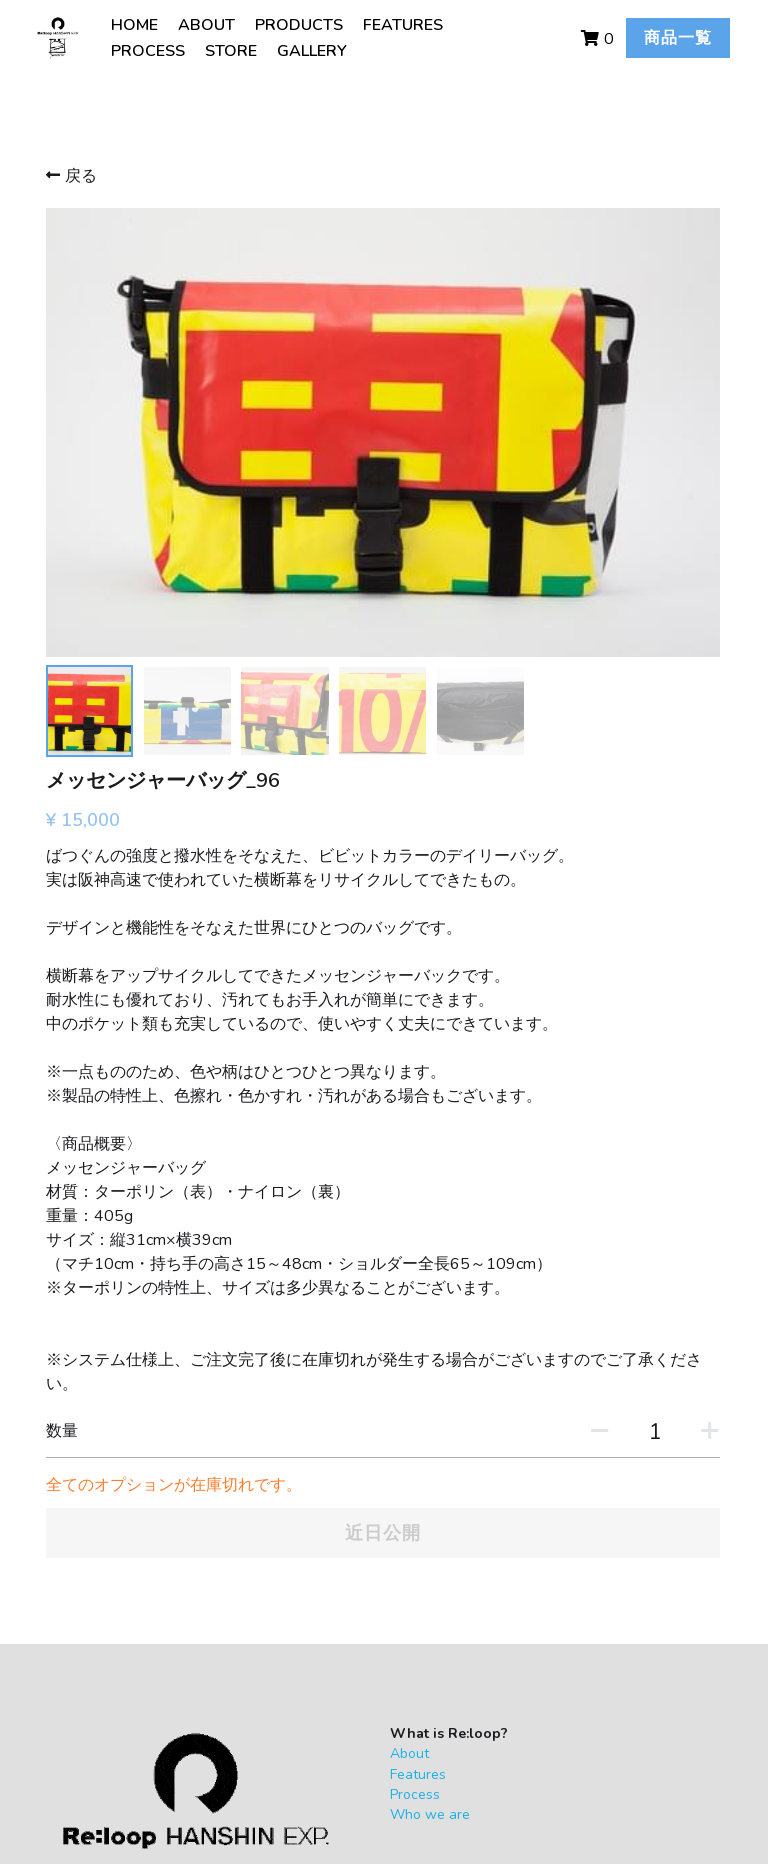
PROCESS (146, 51)
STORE (229, 51)
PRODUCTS (297, 25)
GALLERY (310, 51)
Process (243, 1520)
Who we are (258, 1540)
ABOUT (204, 25)
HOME (132, 25)
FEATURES (401, 25)
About (237, 1479)
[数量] (570, 1158)
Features (246, 1499)
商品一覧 (646, 38)
